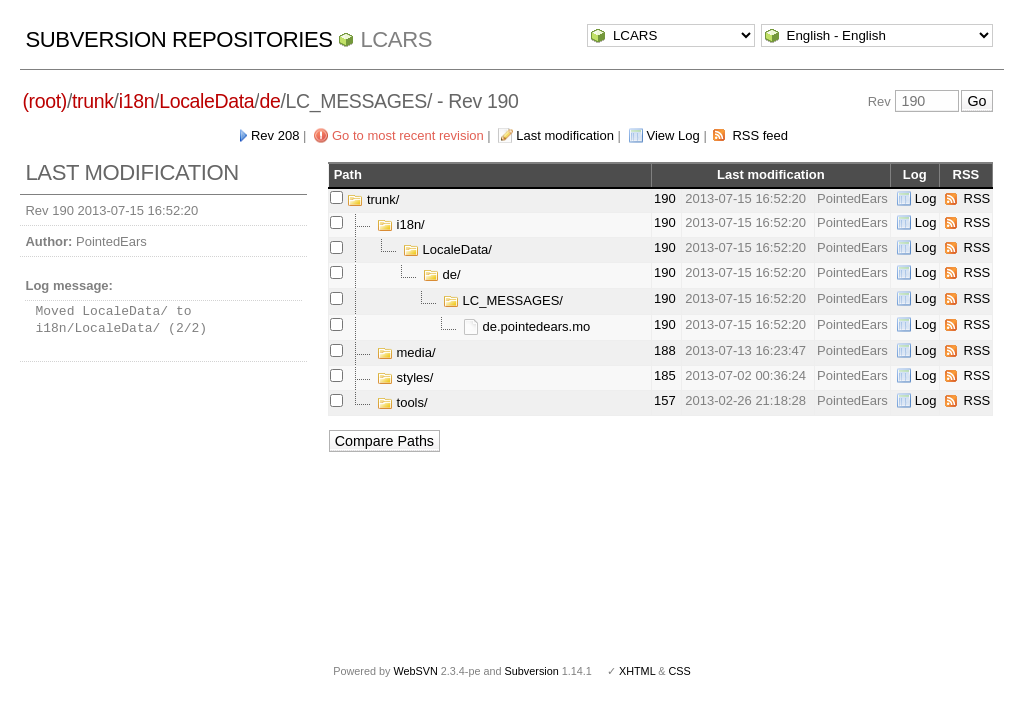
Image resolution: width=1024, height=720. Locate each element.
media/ (406, 352)
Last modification (565, 135)
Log (926, 198)
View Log (673, 135)
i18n (136, 101)
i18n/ (401, 224)
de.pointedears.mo (526, 326)
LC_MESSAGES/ (503, 300)
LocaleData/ (447, 249)
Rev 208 (275, 135)
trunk (93, 101)
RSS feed (760, 135)
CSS (680, 671)
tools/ (402, 402)
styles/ (405, 377)
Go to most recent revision (408, 135)
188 (665, 350)
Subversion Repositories (178, 39)
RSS (977, 198)
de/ (442, 274)
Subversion (532, 671)
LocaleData (206, 101)
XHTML (637, 671)
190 (665, 198)
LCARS (396, 39)
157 (665, 400)
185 (665, 375)
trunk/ (373, 199)
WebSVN (415, 671)
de (269, 101)
